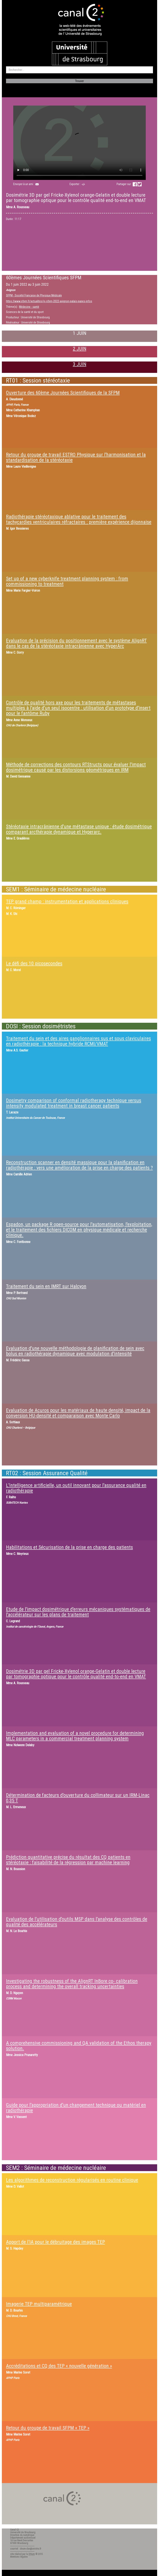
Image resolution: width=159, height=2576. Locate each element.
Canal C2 (14, 2529)
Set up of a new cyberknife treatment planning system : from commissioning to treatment (67, 581)
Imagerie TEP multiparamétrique (39, 2304)
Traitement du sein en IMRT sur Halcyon (46, 1286)
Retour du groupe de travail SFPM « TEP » (47, 2428)
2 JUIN (79, 349)
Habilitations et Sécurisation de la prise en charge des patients (69, 1547)
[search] (79, 69)
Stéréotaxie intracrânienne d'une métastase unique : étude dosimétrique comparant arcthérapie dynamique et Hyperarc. (79, 829)
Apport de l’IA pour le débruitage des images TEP (55, 2242)
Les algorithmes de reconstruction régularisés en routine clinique (72, 2180)
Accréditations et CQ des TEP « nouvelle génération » (59, 2366)
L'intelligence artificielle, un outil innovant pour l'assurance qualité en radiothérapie (76, 1488)
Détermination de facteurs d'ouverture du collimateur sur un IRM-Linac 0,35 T (77, 1797)
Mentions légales (19, 2556)
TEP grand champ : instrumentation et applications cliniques (67, 901)
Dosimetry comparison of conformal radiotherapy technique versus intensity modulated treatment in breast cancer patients (73, 1103)
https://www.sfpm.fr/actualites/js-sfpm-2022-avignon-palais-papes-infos (49, 301)
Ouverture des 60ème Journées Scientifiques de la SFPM (63, 393)
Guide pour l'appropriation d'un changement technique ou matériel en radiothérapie (76, 2107)
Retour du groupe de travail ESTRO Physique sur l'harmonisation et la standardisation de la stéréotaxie (76, 457)
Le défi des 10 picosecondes (34, 963)
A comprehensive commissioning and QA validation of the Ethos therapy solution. (78, 2045)
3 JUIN (79, 364)
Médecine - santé (29, 306)
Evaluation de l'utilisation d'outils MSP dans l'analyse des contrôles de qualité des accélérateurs (76, 1921)
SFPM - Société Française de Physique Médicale (34, 295)
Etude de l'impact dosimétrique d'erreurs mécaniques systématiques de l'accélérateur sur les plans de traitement (78, 1611)
